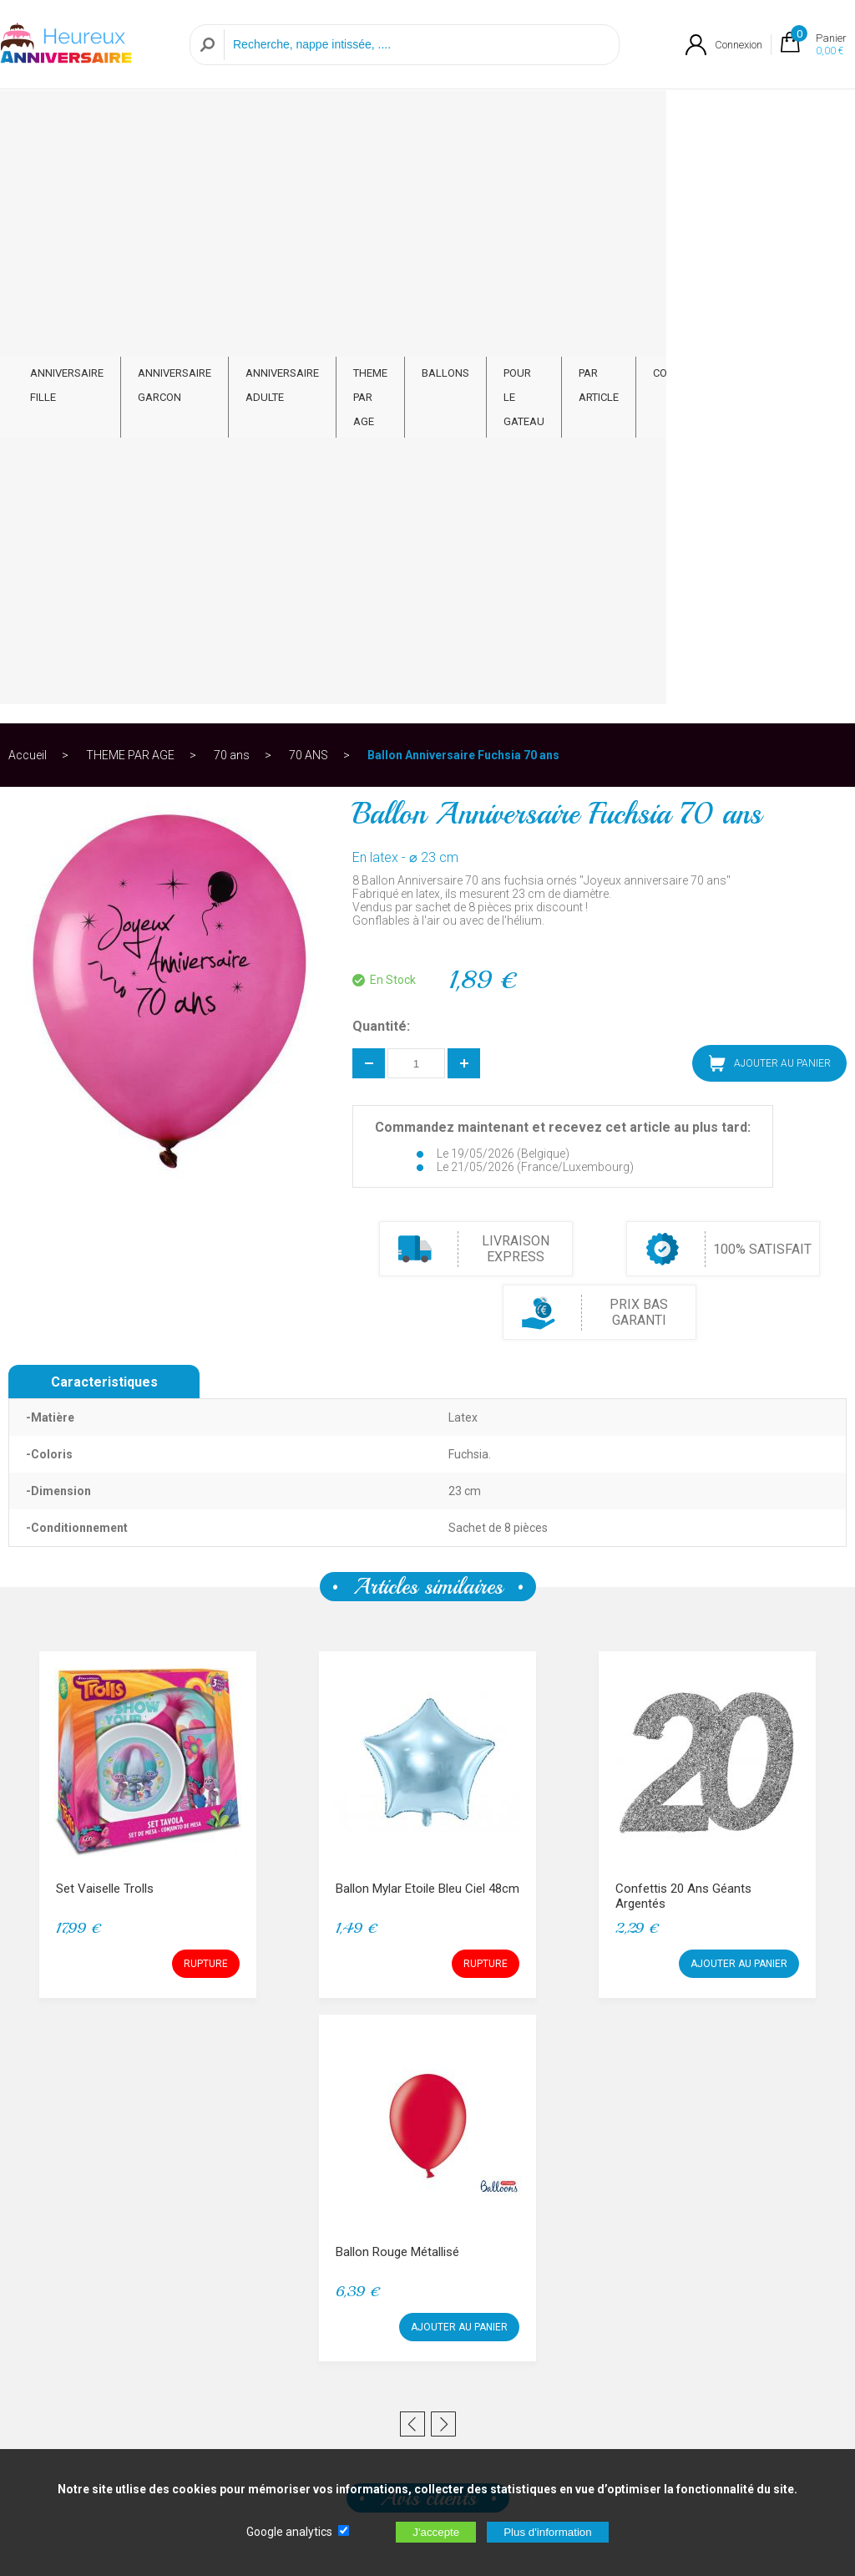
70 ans (232, 178)
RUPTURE (206, 1387)
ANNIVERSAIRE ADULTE (316, 118)
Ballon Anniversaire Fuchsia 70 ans (463, 178)
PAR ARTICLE (713, 118)
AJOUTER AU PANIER (770, 487)
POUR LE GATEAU (610, 118)
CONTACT (801, 106)
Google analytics (289, 2531)
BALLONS (531, 106)
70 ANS (308, 178)
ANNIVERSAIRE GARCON (184, 118)
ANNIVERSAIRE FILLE (67, 118)
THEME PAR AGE (436, 118)
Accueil (27, 178)
